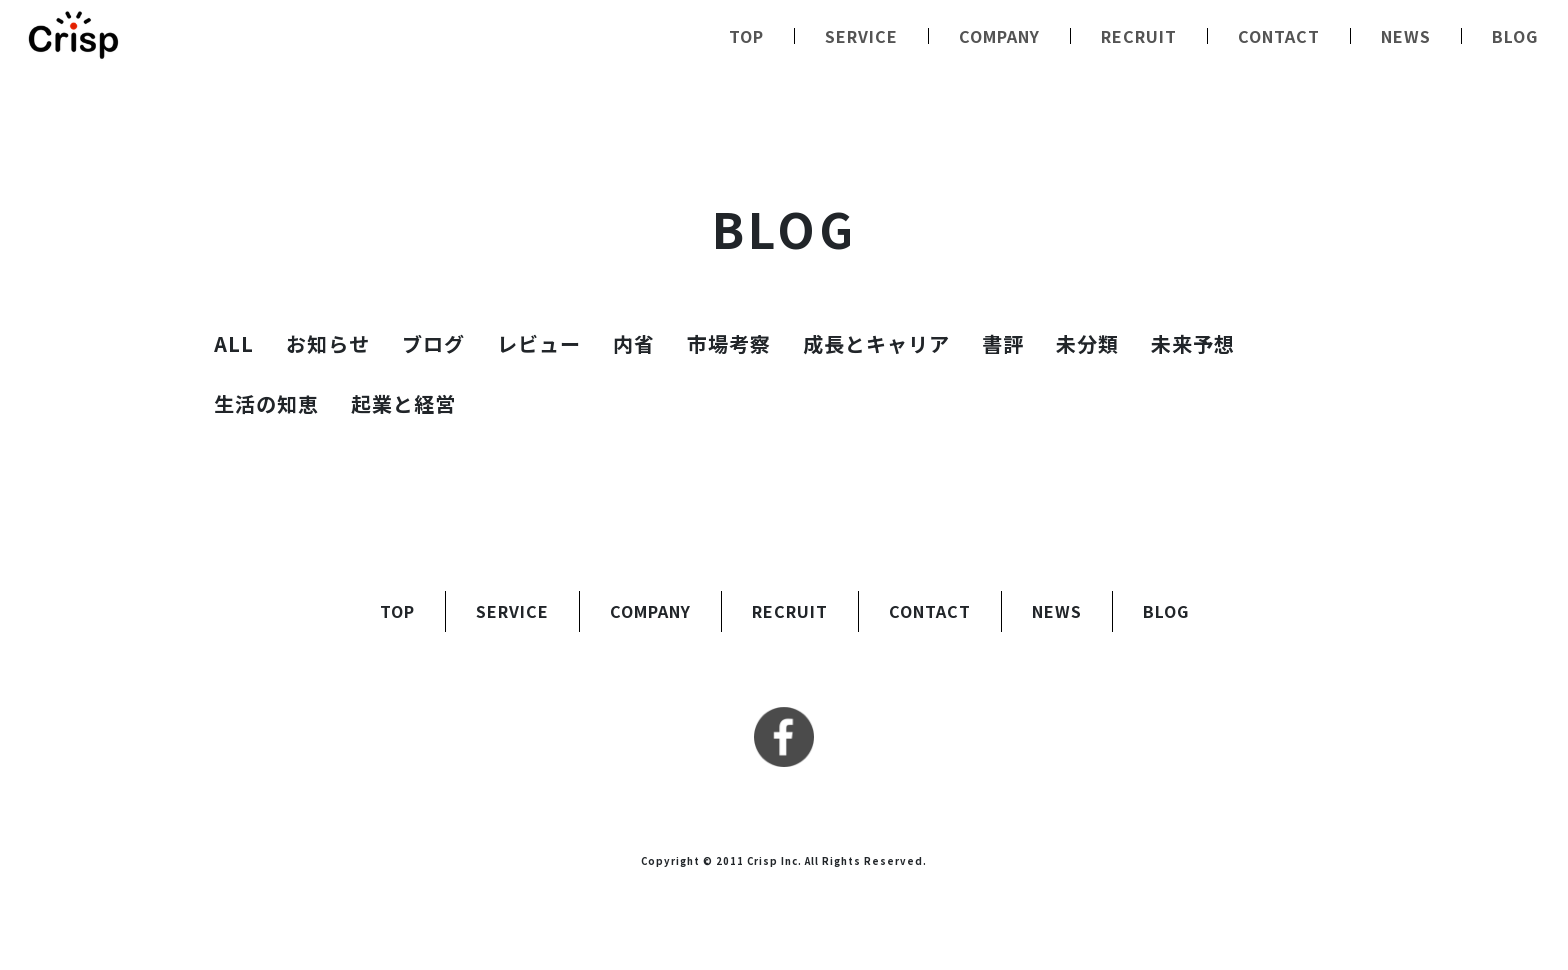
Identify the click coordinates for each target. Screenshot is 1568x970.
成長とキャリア (876, 343)
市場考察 (729, 343)
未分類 (1087, 343)
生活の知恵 (266, 403)
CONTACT (1279, 36)
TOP (746, 36)
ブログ (433, 343)
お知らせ (328, 343)
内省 (634, 343)
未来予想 (1193, 343)
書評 (1003, 343)
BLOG (1515, 36)
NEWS (1406, 36)
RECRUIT (1139, 36)
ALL (234, 343)
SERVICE (861, 36)
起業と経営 (403, 403)
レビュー (539, 343)
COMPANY (999, 36)
